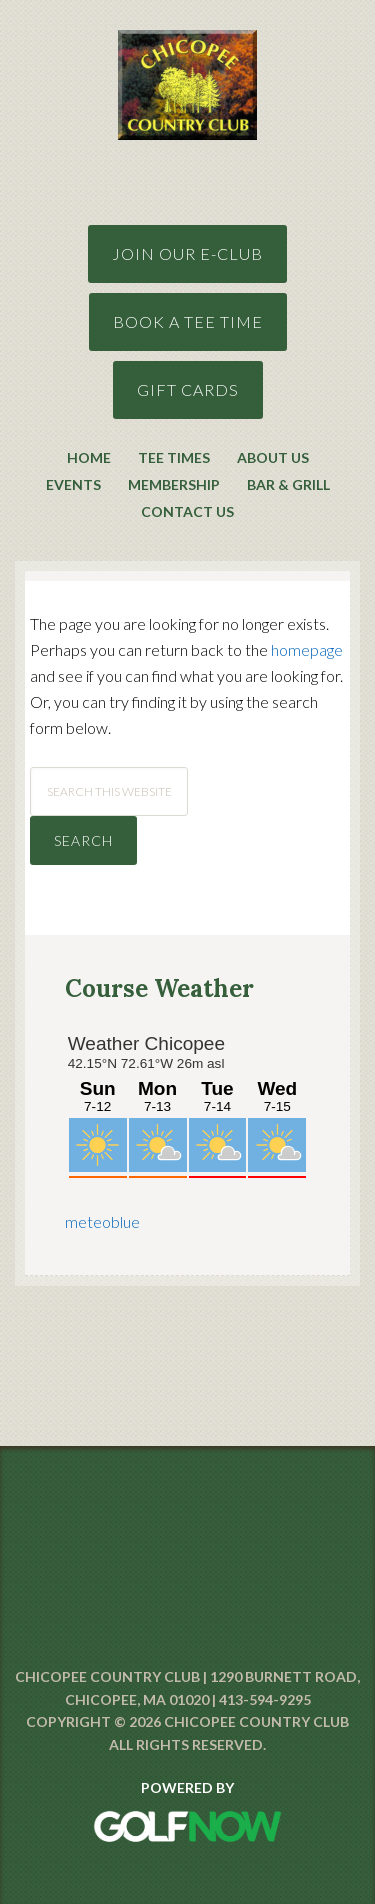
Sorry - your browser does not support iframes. (187, 1103)
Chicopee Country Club (187, 51)
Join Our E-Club (187, 253)
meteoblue (102, 1221)
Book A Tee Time (188, 321)
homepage (307, 649)
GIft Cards (188, 389)
